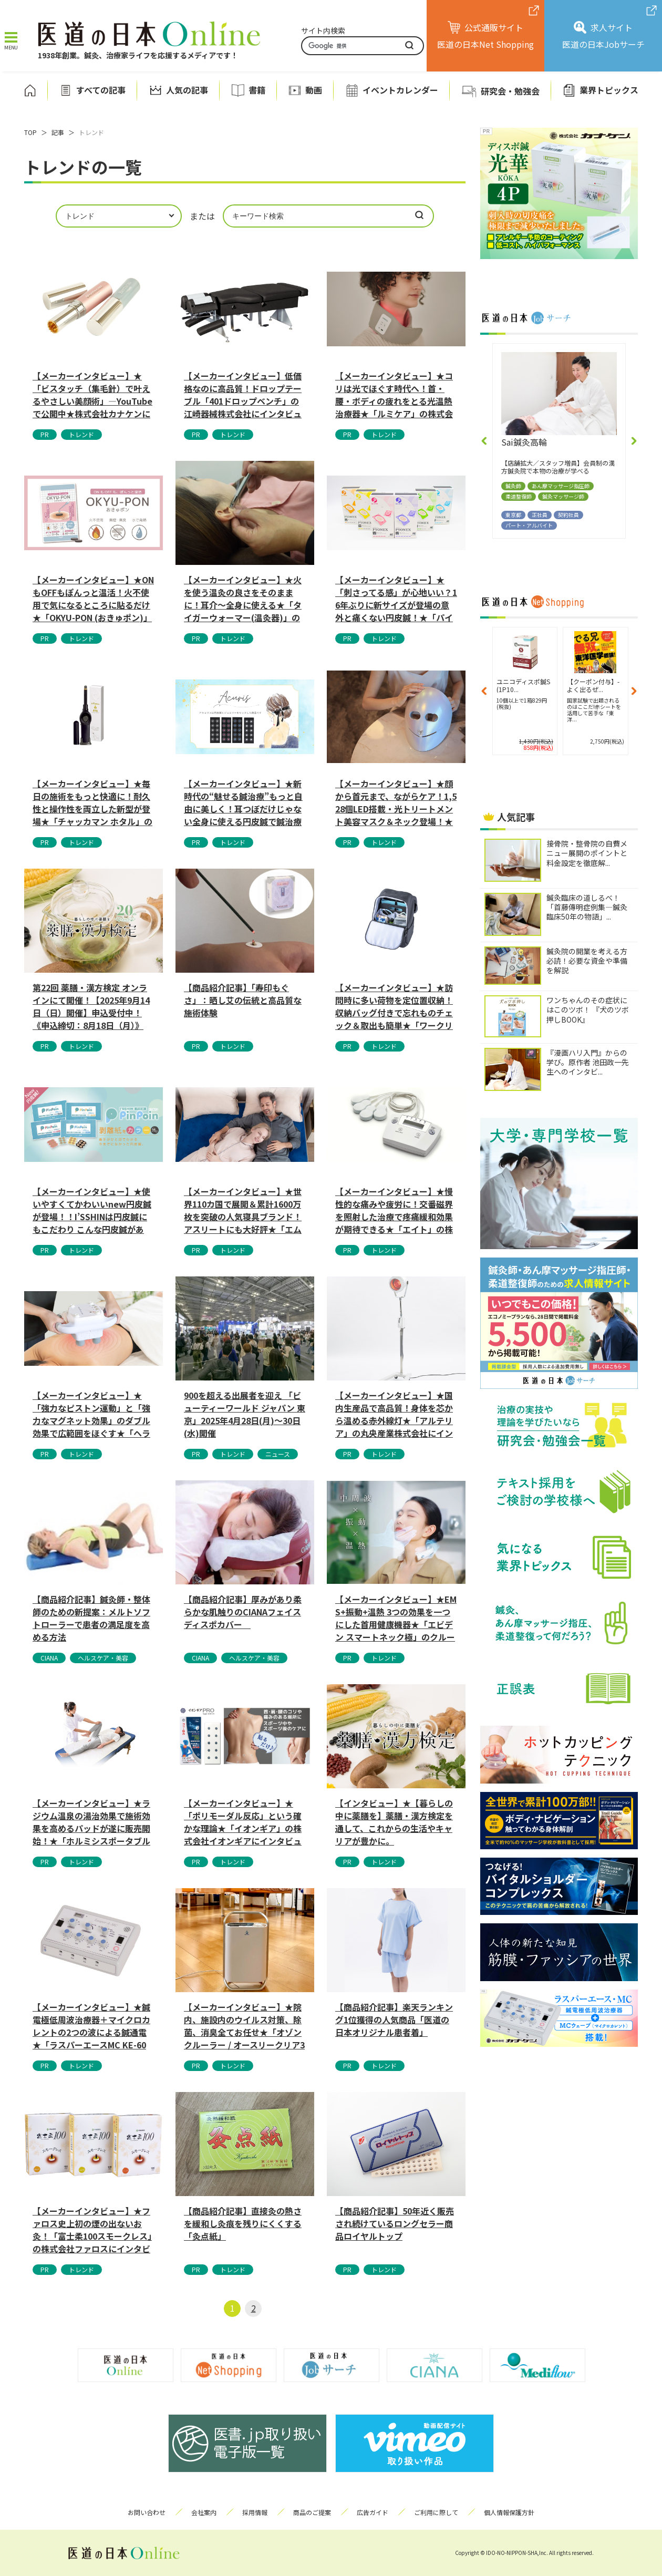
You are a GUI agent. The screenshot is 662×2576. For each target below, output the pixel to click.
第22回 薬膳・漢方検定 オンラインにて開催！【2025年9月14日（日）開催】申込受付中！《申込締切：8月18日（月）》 (91, 1006)
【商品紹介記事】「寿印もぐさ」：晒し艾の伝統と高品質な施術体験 (243, 1000)
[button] (484, 440)
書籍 (257, 90)
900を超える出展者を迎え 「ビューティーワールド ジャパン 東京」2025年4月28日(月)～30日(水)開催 (244, 1413)
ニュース (277, 1453)
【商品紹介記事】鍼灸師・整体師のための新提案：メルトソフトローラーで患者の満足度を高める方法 (91, 1617)
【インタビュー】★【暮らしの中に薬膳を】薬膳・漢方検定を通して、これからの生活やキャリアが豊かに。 (394, 1821)
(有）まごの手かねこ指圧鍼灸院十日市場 (557, 447)
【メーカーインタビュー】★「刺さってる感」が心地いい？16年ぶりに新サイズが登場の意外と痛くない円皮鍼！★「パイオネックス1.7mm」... (396, 598)
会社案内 (203, 2512)
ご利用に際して (436, 2512)
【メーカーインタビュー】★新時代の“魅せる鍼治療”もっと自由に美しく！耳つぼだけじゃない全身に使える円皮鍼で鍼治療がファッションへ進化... (243, 802)
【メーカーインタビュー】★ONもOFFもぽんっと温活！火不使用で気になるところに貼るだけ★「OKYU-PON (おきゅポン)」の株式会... (93, 598)
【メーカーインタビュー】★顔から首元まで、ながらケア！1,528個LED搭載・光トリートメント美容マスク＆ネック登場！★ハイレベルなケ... (396, 802)
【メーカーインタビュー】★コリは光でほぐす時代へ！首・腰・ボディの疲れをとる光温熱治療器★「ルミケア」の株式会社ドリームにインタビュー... (394, 394)
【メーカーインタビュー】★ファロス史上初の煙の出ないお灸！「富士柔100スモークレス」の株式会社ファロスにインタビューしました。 (92, 2229)
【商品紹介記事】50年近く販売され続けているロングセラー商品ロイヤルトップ (394, 2223)
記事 (57, 132)
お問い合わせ (147, 2512)
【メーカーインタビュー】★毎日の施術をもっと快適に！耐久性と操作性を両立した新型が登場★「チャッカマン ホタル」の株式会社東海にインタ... (92, 802)
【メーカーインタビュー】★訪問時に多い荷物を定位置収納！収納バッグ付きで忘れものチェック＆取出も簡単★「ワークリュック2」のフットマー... (394, 1006)
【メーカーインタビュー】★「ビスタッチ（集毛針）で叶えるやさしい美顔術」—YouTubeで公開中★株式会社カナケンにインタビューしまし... (92, 394)
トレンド (81, 434)
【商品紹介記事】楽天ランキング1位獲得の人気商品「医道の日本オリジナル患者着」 (394, 2019)
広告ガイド (372, 2512)
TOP (30, 132)
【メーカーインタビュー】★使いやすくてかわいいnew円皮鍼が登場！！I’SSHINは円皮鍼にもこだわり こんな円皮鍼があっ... (92, 1209)
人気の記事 (187, 90)
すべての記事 (101, 90)
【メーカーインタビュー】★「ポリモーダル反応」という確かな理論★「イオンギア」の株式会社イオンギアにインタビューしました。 (243, 1821)
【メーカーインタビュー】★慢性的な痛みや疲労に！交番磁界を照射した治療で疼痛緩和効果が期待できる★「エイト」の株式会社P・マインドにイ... (394, 1209)
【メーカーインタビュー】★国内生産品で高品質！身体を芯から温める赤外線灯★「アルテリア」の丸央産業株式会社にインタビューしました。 (394, 1413)
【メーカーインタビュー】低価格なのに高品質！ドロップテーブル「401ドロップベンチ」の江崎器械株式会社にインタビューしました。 (243, 394)
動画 (313, 90)
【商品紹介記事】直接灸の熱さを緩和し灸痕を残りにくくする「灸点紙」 (243, 2223)
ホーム (30, 90)
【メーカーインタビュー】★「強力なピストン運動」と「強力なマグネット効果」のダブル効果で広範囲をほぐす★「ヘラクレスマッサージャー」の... (91, 1413)
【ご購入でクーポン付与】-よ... (522, 685)
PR (44, 434)
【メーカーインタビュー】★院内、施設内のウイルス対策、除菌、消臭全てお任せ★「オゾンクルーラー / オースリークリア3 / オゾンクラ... (244, 2025)
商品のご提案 (312, 2512)
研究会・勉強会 (510, 91)
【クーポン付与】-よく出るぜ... (591, 685)
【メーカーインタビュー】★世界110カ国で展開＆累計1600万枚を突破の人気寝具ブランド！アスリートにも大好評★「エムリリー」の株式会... (243, 1209)
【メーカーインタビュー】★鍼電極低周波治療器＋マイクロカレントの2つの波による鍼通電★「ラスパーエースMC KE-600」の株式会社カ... (91, 2025)
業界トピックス (609, 90)
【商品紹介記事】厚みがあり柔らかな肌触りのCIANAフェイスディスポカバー (243, 1612)
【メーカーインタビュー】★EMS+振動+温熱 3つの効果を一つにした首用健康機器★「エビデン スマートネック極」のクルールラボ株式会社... (396, 1617)
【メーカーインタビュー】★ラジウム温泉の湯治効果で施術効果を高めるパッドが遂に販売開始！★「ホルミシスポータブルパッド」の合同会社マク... (91, 1821)
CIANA (49, 1657)
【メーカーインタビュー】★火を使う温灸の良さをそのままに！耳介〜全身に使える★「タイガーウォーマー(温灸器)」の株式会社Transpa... (243, 598)
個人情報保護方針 (509, 2512)
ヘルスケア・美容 (103, 1657)
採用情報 (254, 2512)
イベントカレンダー (400, 90)
